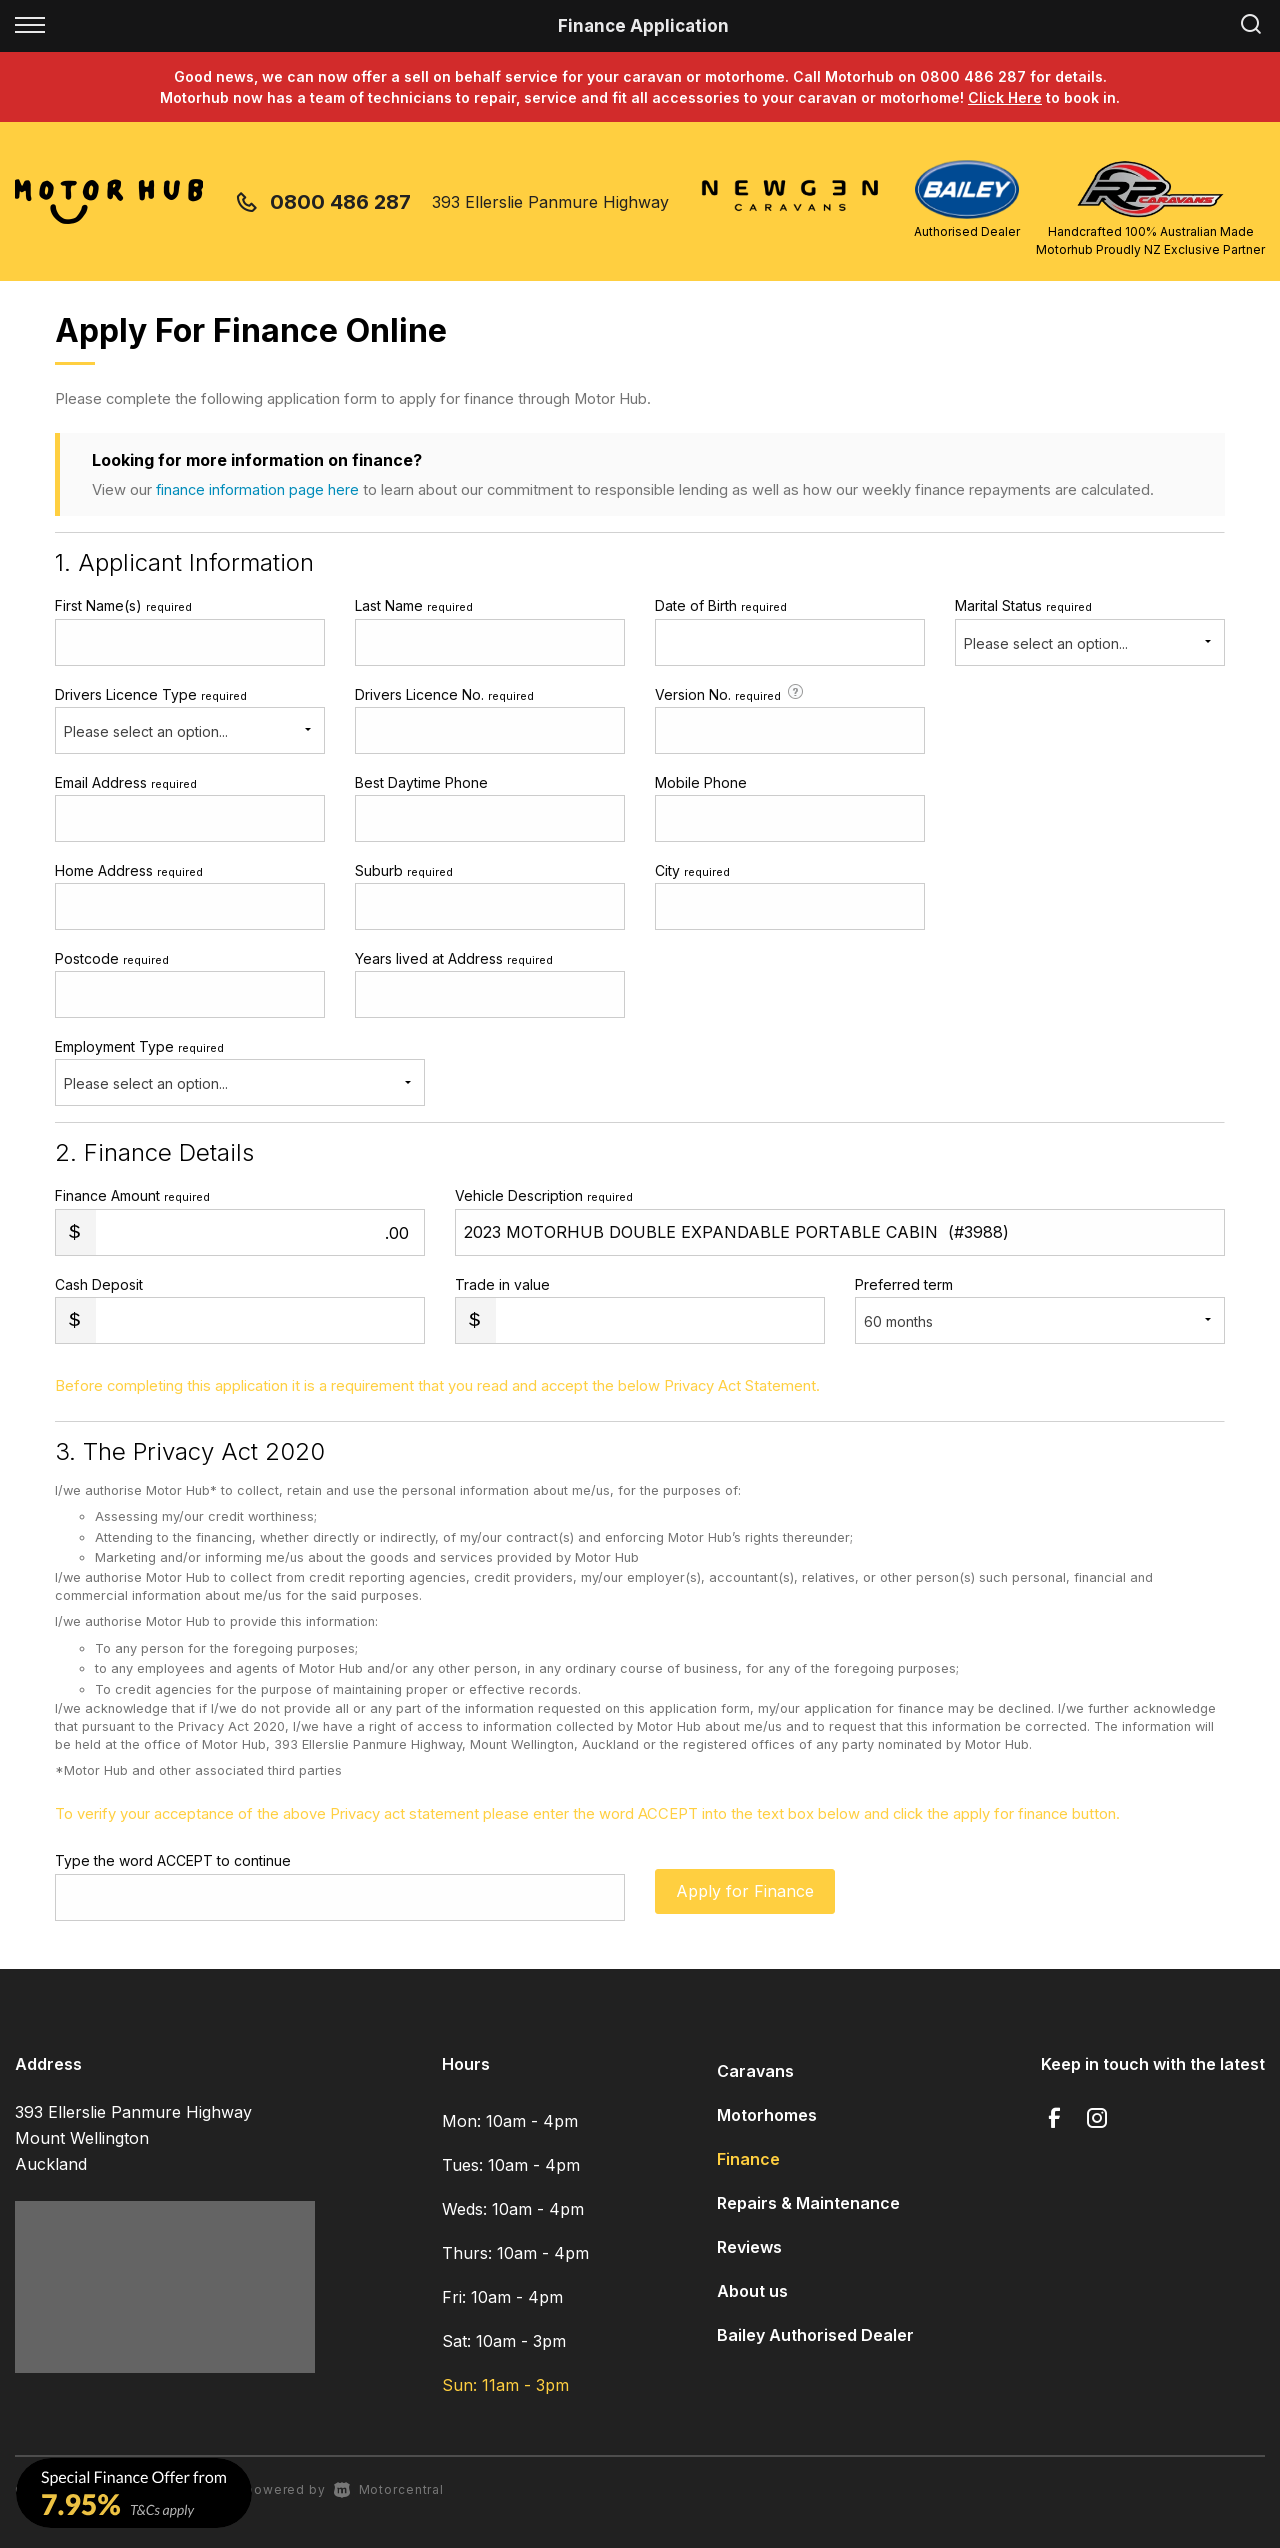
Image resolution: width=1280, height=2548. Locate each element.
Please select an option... (1046, 643)
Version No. (731, 693)
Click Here (1005, 97)
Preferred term (904, 1284)
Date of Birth (721, 605)
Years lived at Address (454, 958)
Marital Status (1023, 605)
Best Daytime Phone (421, 782)
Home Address (129, 870)
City (692, 870)
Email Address (126, 782)
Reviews (749, 2247)
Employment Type (240, 1072)
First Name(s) (123, 605)
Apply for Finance (745, 1896)
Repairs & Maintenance (808, 2203)
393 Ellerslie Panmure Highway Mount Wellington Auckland (133, 2138)
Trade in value (502, 1284)
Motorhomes (767, 2115)
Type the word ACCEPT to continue (173, 1860)
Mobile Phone (701, 782)
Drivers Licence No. (444, 694)
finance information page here (258, 490)
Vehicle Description (544, 1195)
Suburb (404, 870)
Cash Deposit (99, 1284)
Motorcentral (389, 2489)
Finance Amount (132, 1195)
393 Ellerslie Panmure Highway (550, 202)
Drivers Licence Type (151, 694)
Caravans (755, 2071)
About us (752, 2291)
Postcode (112, 958)
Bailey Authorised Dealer (815, 2335)
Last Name (414, 605)
